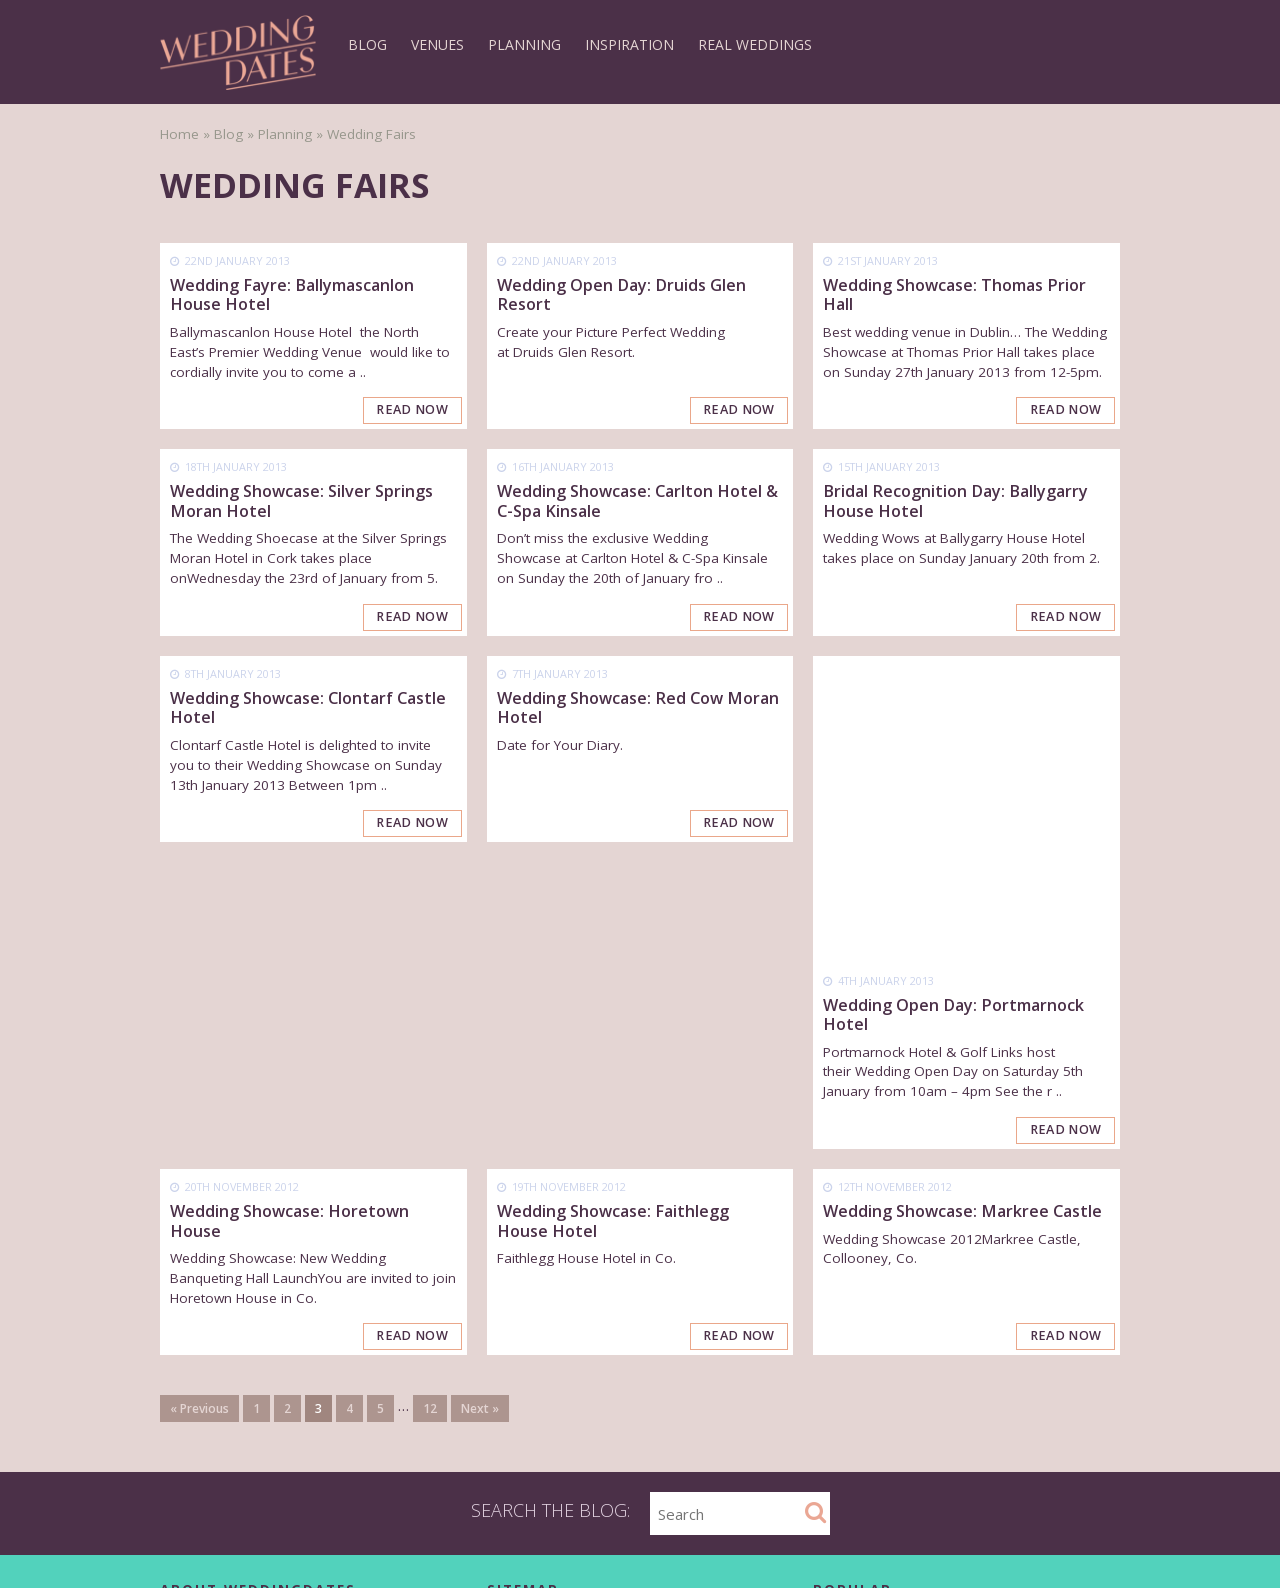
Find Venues (525, 1332)
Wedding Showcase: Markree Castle (962, 906)
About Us (189, 1332)
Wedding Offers (536, 1453)
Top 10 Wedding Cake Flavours (938, 1418)
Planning (524, 44)
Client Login (197, 1453)
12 (430, 1103)
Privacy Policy (202, 1405)
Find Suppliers (531, 1356)
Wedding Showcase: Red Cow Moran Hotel (638, 708)
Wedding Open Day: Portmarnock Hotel (953, 708)
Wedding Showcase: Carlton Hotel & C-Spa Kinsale (637, 501)
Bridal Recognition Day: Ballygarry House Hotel (955, 501)
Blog (367, 44)
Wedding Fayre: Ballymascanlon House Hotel (292, 294)
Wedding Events (537, 1477)
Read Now (413, 411)
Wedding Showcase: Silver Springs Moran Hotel (301, 501)
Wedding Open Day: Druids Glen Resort (621, 294)
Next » (480, 1103)
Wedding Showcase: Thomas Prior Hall (954, 294)
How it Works (528, 1380)
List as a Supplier (540, 1429)
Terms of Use (203, 1429)
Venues (437, 44)
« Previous (199, 1103)
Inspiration (629, 44)
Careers (185, 1380)
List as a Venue (535, 1405)
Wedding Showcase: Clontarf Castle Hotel (308, 708)
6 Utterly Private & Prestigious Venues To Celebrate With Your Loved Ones (969, 1497)
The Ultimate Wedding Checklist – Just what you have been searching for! (974, 1338)
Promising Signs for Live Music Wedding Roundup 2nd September (966, 1541)
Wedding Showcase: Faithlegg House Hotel (613, 915)
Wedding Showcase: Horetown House (289, 915)
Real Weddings (755, 44)
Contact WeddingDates (232, 1356)
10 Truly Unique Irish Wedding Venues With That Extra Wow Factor (974, 1452)
